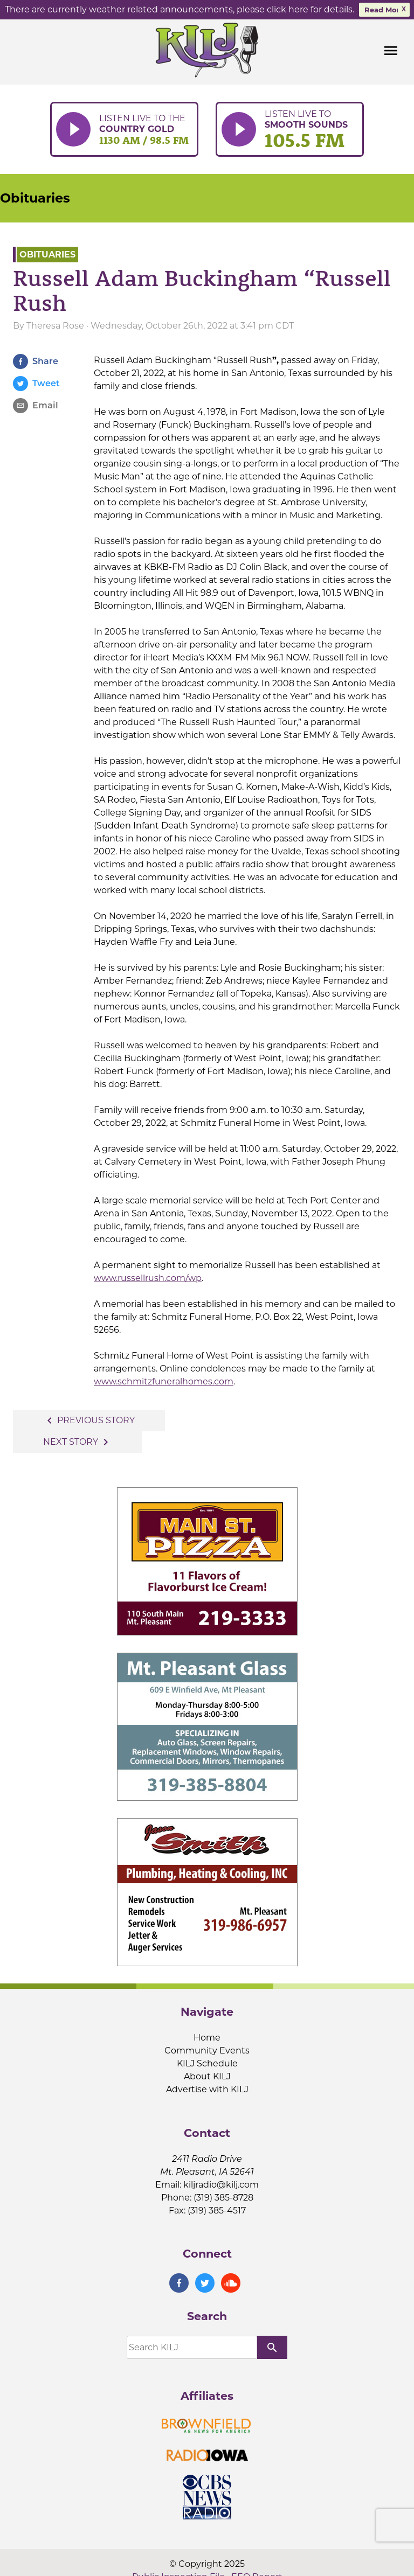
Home (207, 2037)
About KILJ (207, 2076)
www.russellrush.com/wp (148, 1278)
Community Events (207, 2050)
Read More (384, 9)
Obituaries (35, 197)
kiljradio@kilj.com (221, 2184)
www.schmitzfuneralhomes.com (163, 1381)
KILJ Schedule (207, 2063)
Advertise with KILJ (207, 2089)
